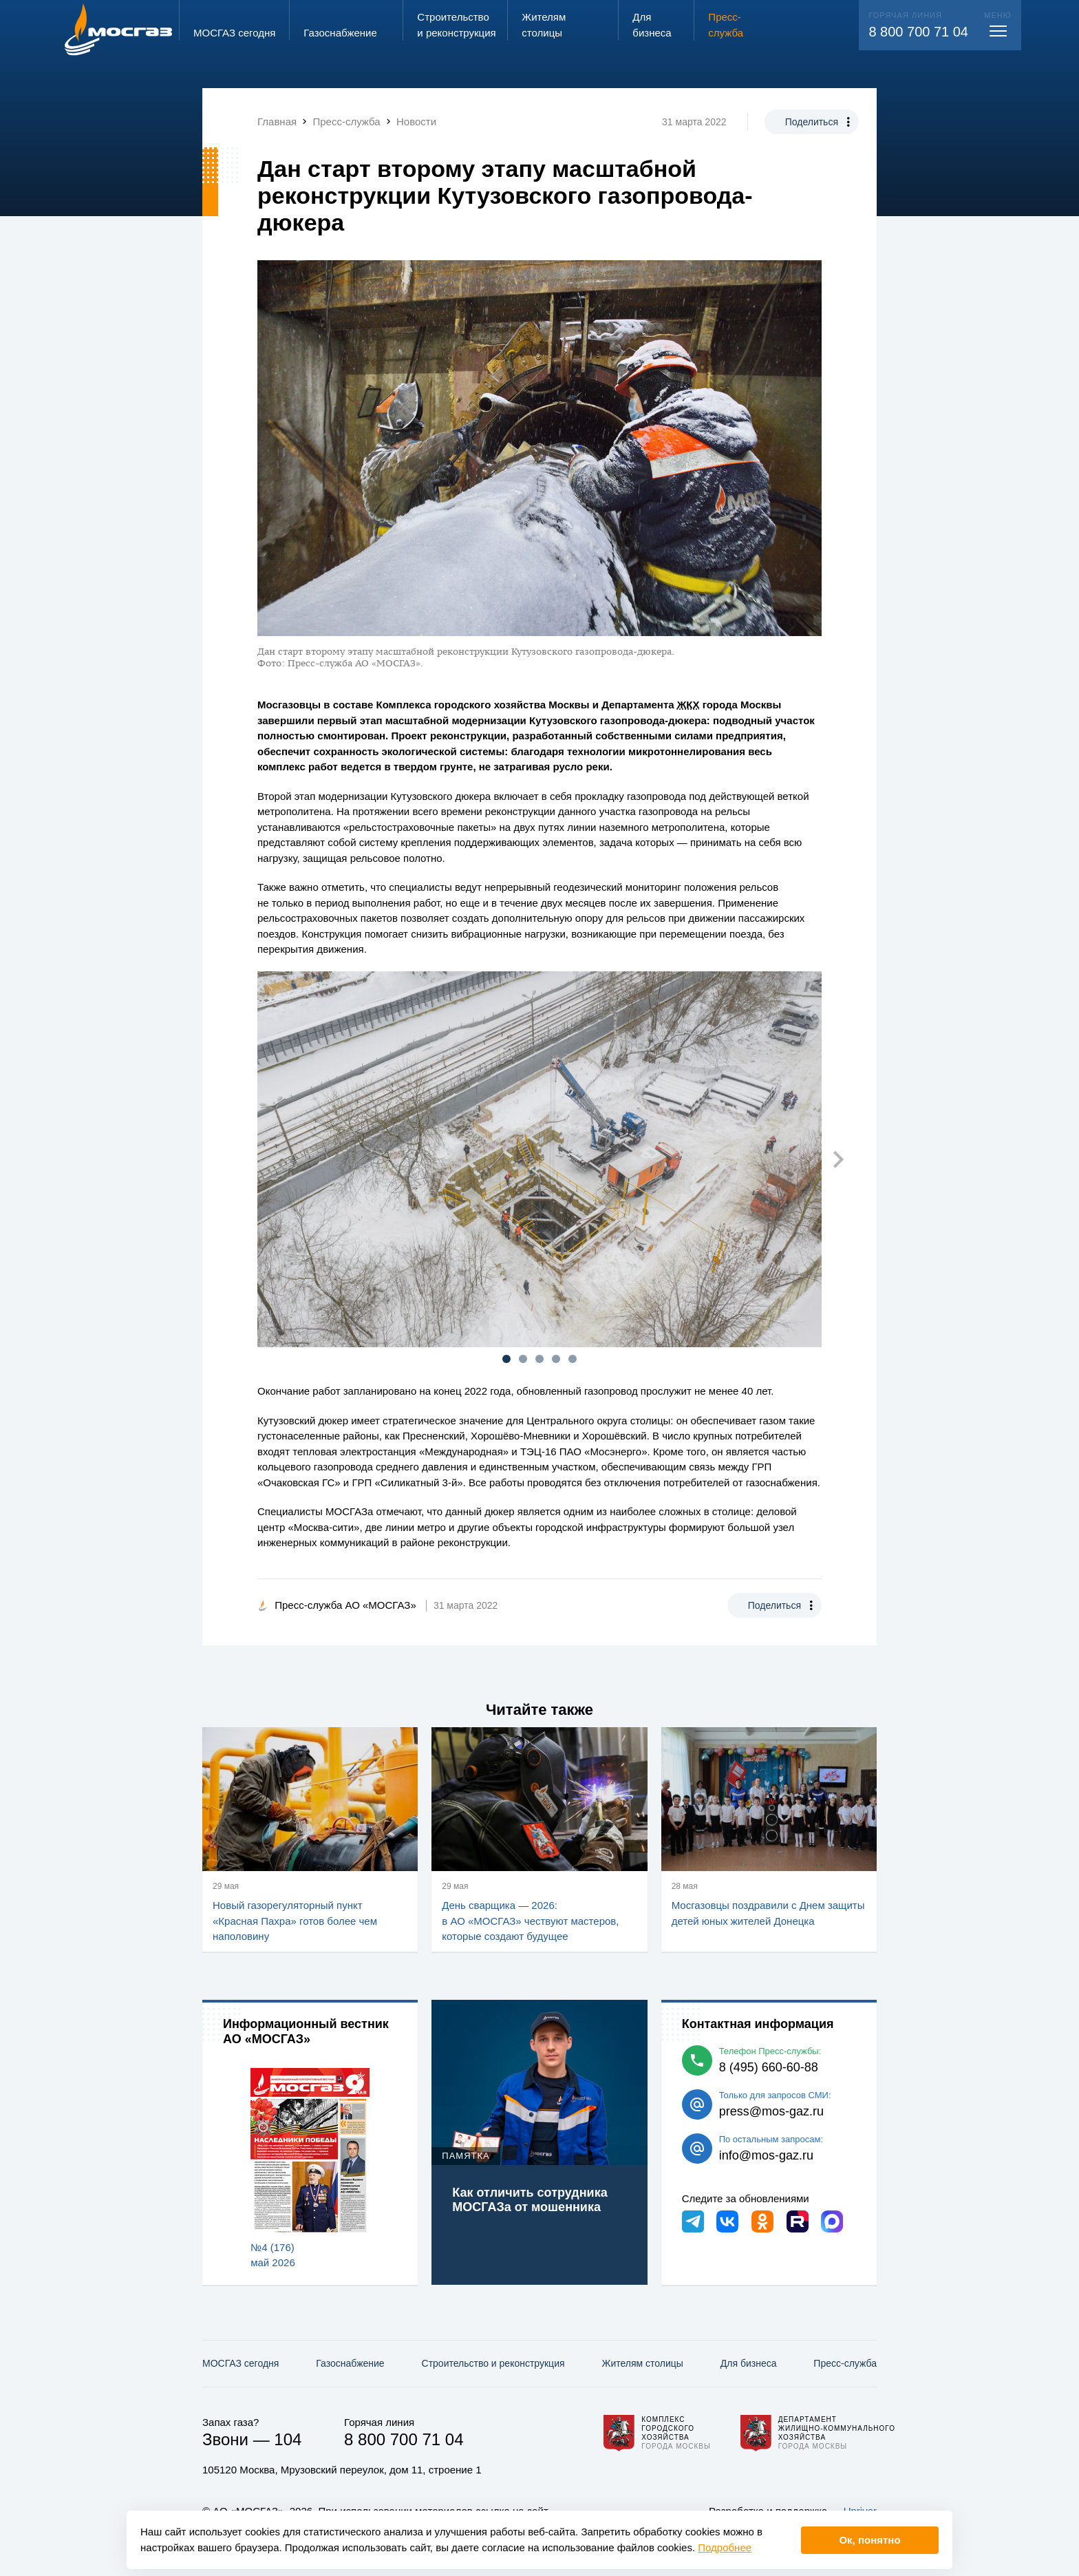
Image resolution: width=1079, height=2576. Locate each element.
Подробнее (724, 2547)
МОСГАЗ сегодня (240, 2363)
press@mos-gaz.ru (771, 2111)
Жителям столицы (642, 2363)
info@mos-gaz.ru (766, 2155)
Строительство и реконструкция (493, 2363)
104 (287, 2439)
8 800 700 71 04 (918, 31)
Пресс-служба (845, 2363)
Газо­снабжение (350, 2363)
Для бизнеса (748, 2363)
